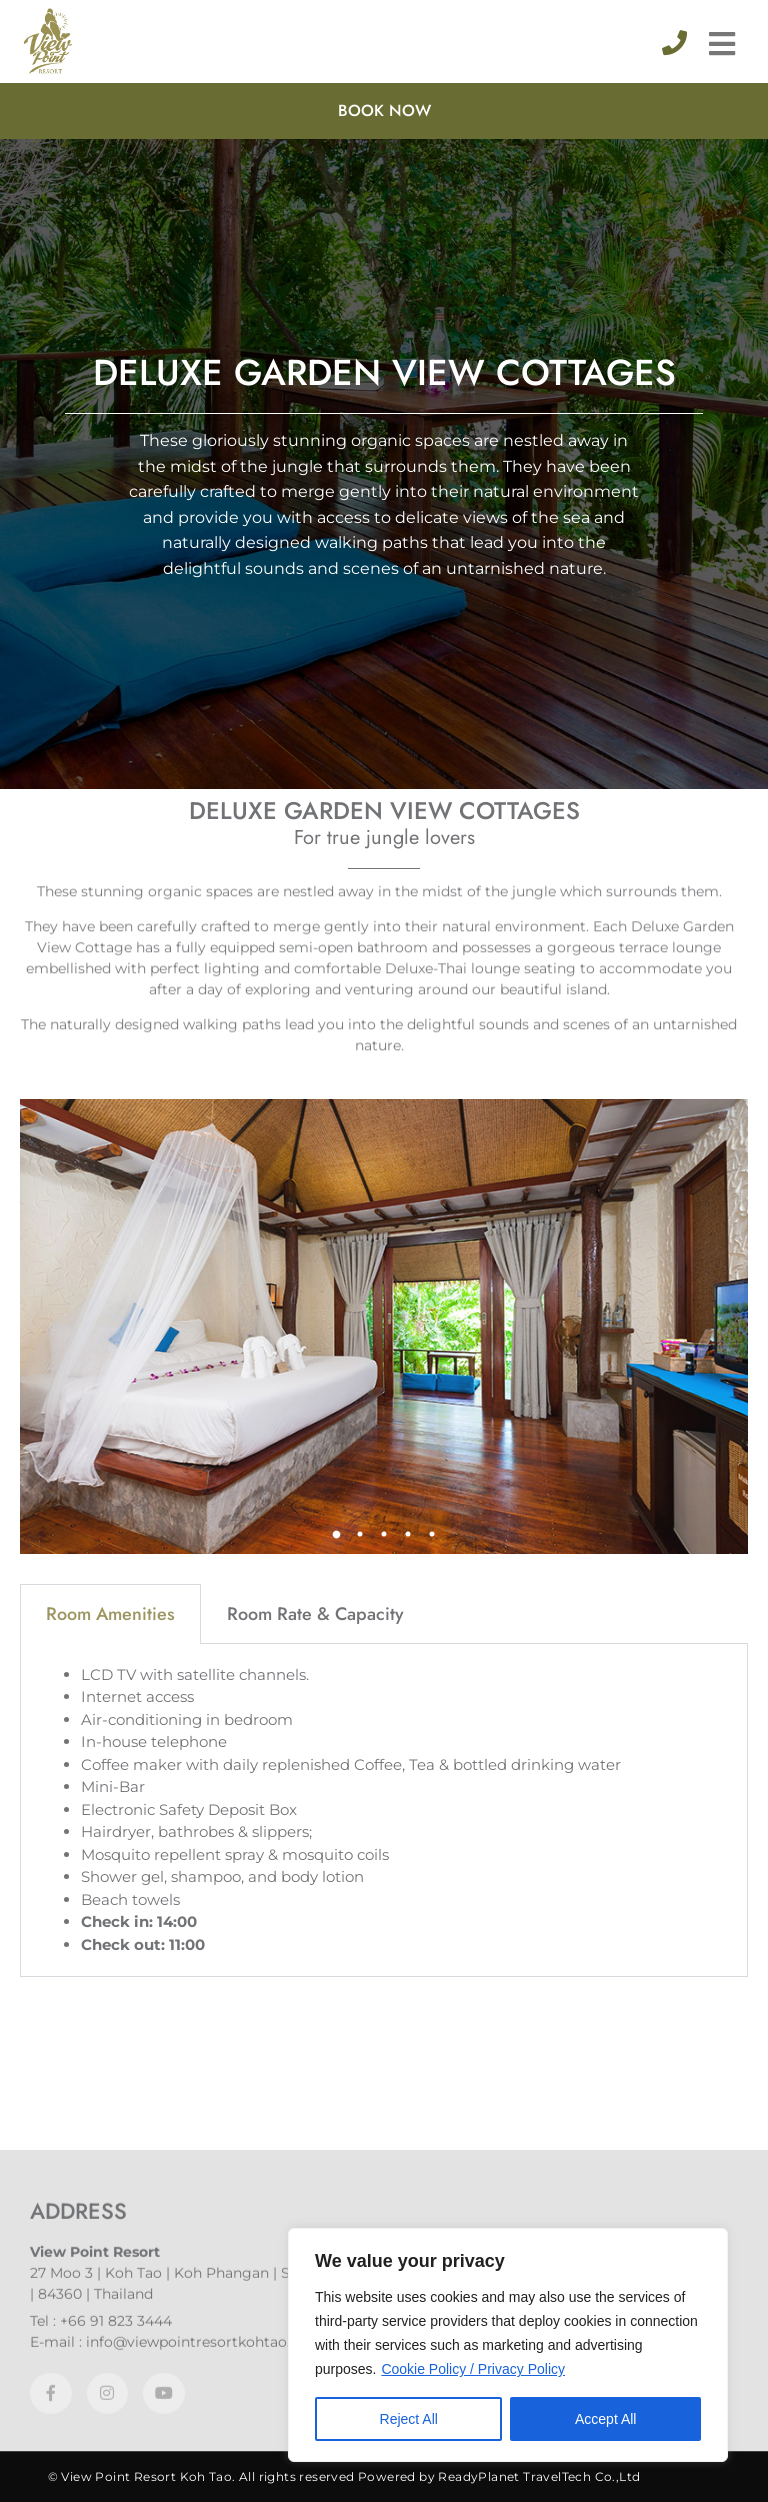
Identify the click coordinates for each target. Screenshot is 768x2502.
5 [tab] (432, 755)
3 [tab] (384, 755)
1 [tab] (336, 755)
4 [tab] (408, 755)
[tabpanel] (384, 547)
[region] (508, 2345)
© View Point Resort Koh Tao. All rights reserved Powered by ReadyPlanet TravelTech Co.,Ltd (344, 2476)
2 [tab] (360, 755)
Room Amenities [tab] (110, 835)
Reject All (409, 2419)
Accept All (605, 2419)
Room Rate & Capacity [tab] (315, 835)
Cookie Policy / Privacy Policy (473, 2369)
